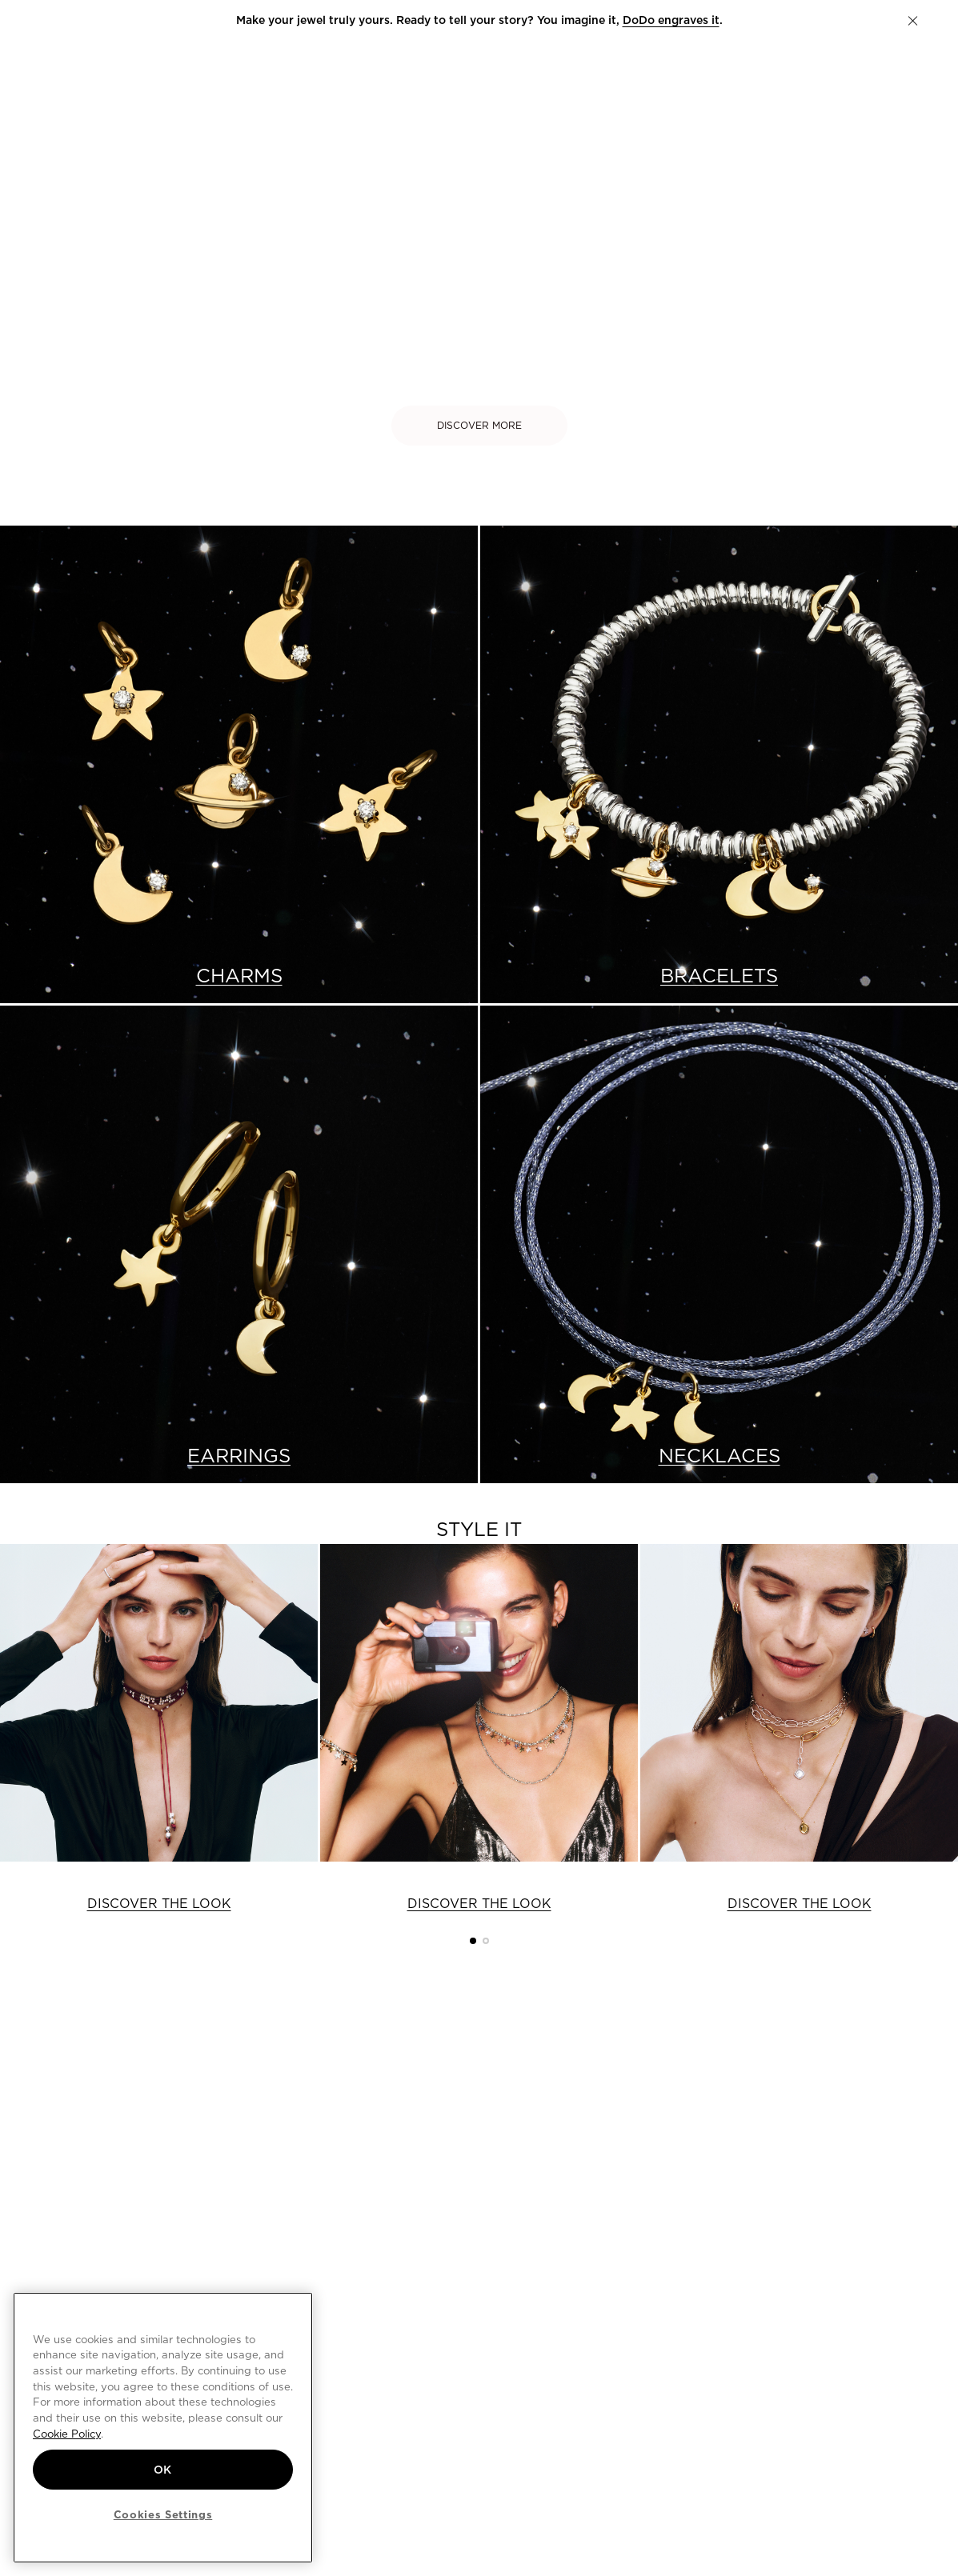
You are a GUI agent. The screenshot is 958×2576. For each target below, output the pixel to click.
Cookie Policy (67, 2433)
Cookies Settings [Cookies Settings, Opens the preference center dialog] (163, 2514)
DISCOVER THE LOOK (159, 1903)
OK (163, 2469)
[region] (163, 2427)
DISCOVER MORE (479, 425)
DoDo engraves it (671, 20)
